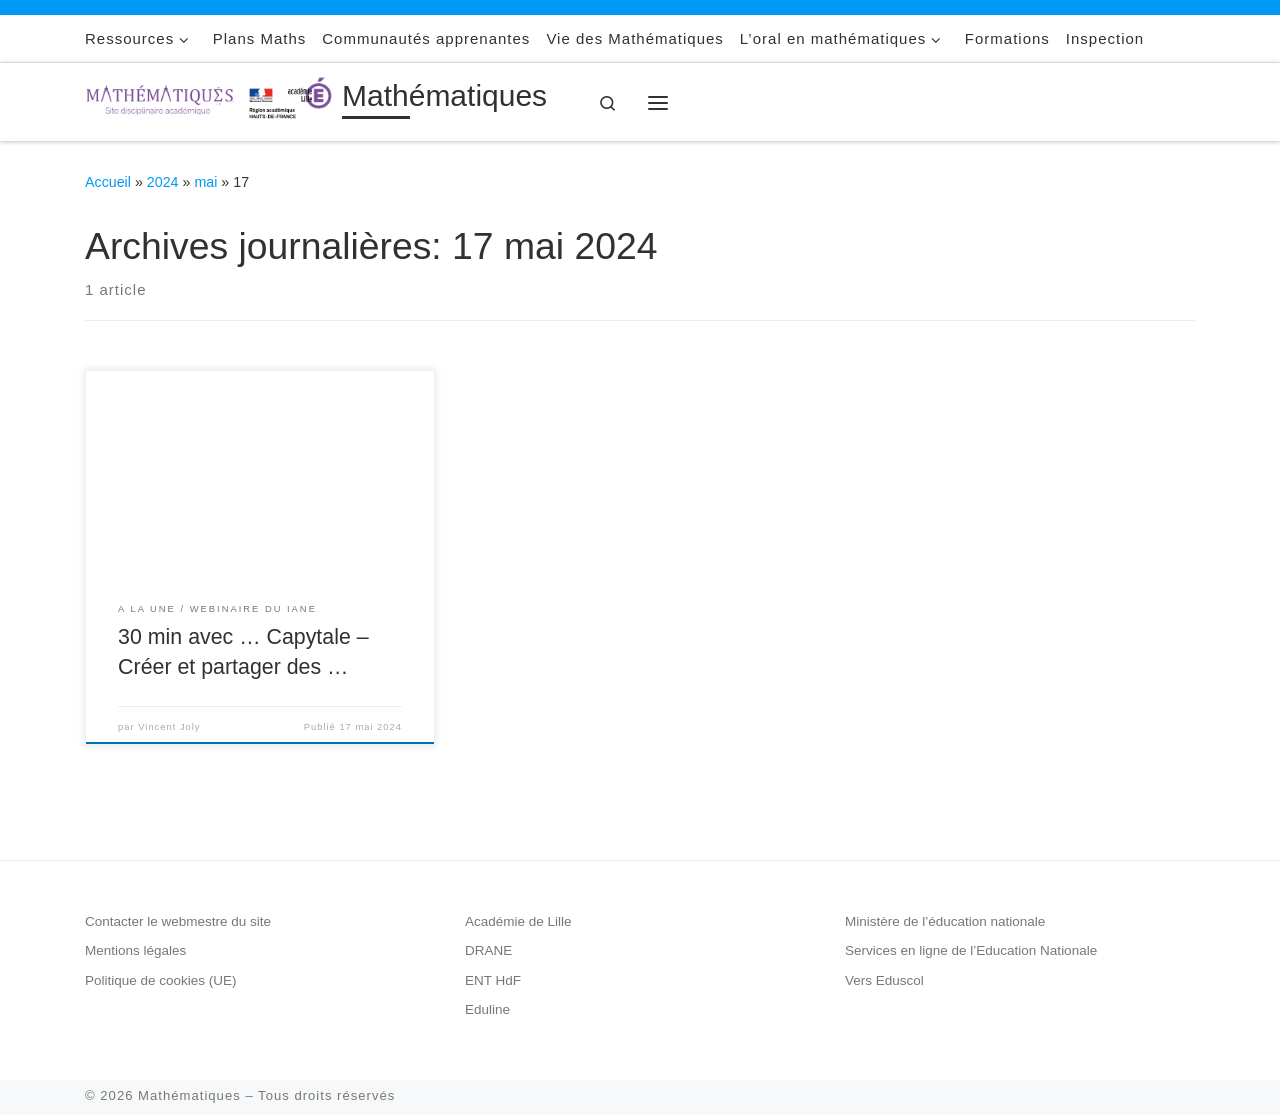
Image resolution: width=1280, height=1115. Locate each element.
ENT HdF (493, 980)
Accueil (108, 182)
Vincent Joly (169, 727)
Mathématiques (189, 1095)
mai (205, 182)
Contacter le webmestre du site (178, 921)
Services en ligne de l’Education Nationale (971, 950)
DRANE (488, 950)
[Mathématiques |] (210, 99)
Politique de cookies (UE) (161, 980)
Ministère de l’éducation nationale (945, 921)
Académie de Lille (518, 921)
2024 (163, 182)
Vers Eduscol (884, 980)
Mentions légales (135, 950)
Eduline (487, 1009)
